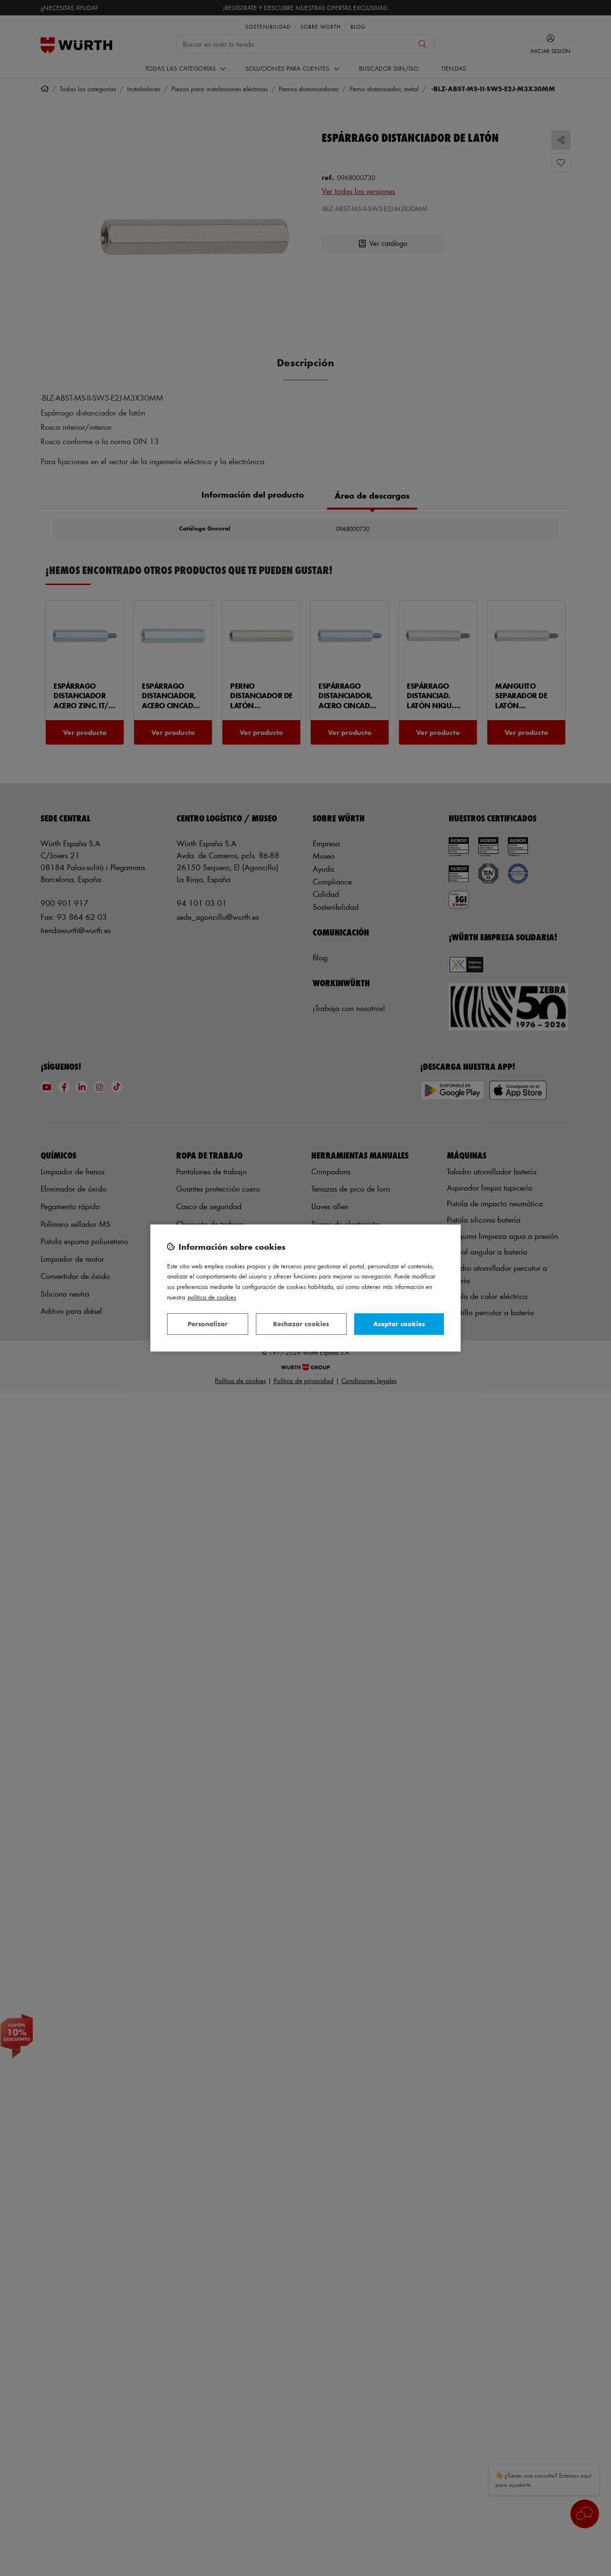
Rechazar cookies (301, 1324)
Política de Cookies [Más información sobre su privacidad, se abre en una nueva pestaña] (212, 1297)
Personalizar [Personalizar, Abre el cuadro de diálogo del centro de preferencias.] (208, 1324)
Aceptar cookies (399, 1324)
